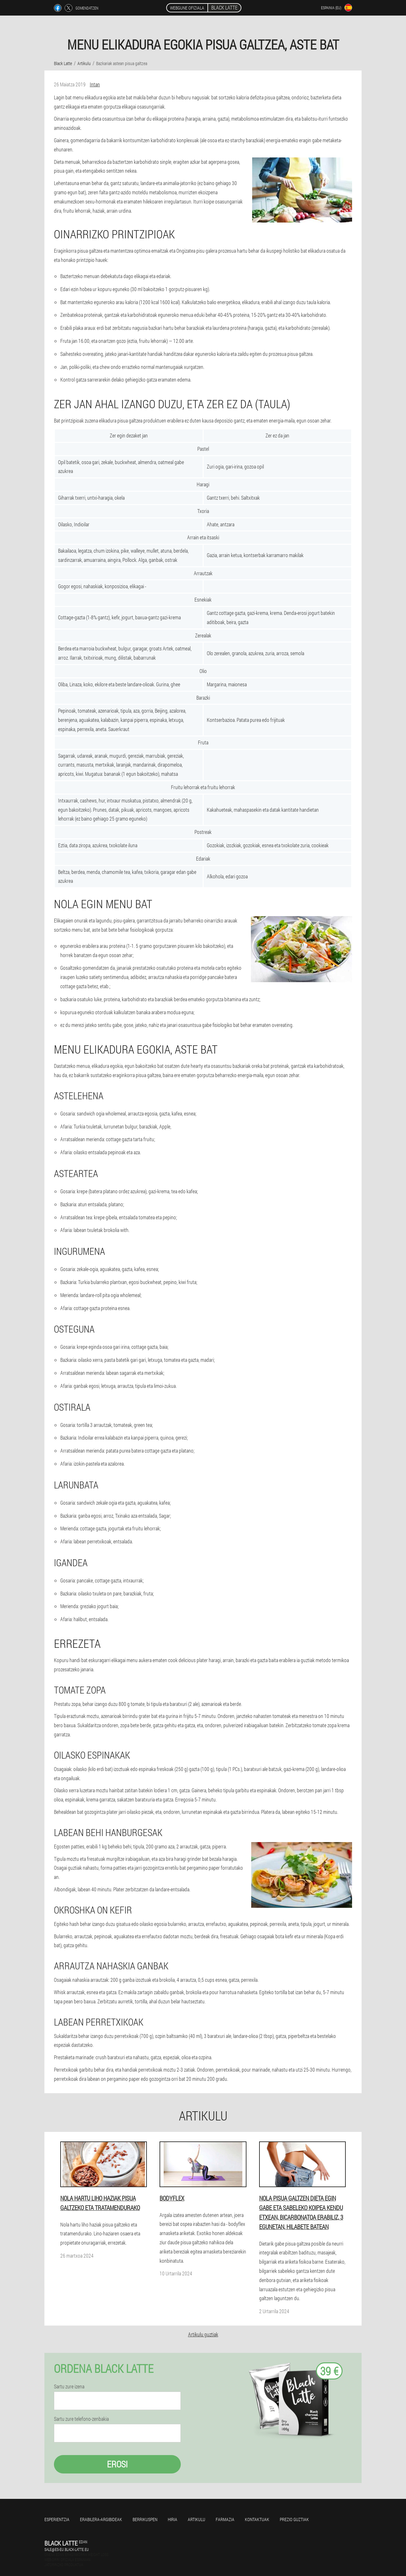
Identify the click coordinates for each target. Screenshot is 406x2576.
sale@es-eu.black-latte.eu (66, 2549)
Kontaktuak (257, 2519)
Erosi (117, 2464)
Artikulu (196, 2519)
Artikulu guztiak (203, 2334)
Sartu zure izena (69, 2386)
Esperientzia (56, 2519)
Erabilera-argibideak (101, 2519)
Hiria (172, 2519)
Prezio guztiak (294, 2519)
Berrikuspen (145, 2519)
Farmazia (225, 2519)
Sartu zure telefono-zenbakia (81, 2418)
